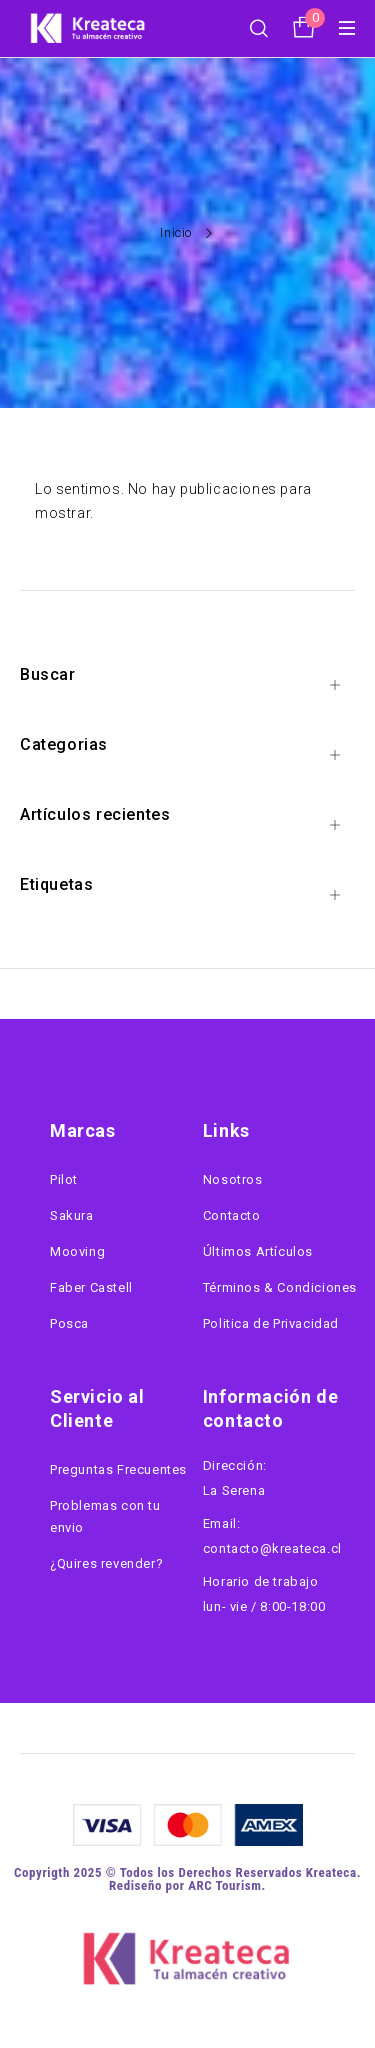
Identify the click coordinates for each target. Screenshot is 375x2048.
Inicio (176, 232)
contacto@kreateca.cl (272, 1548)
